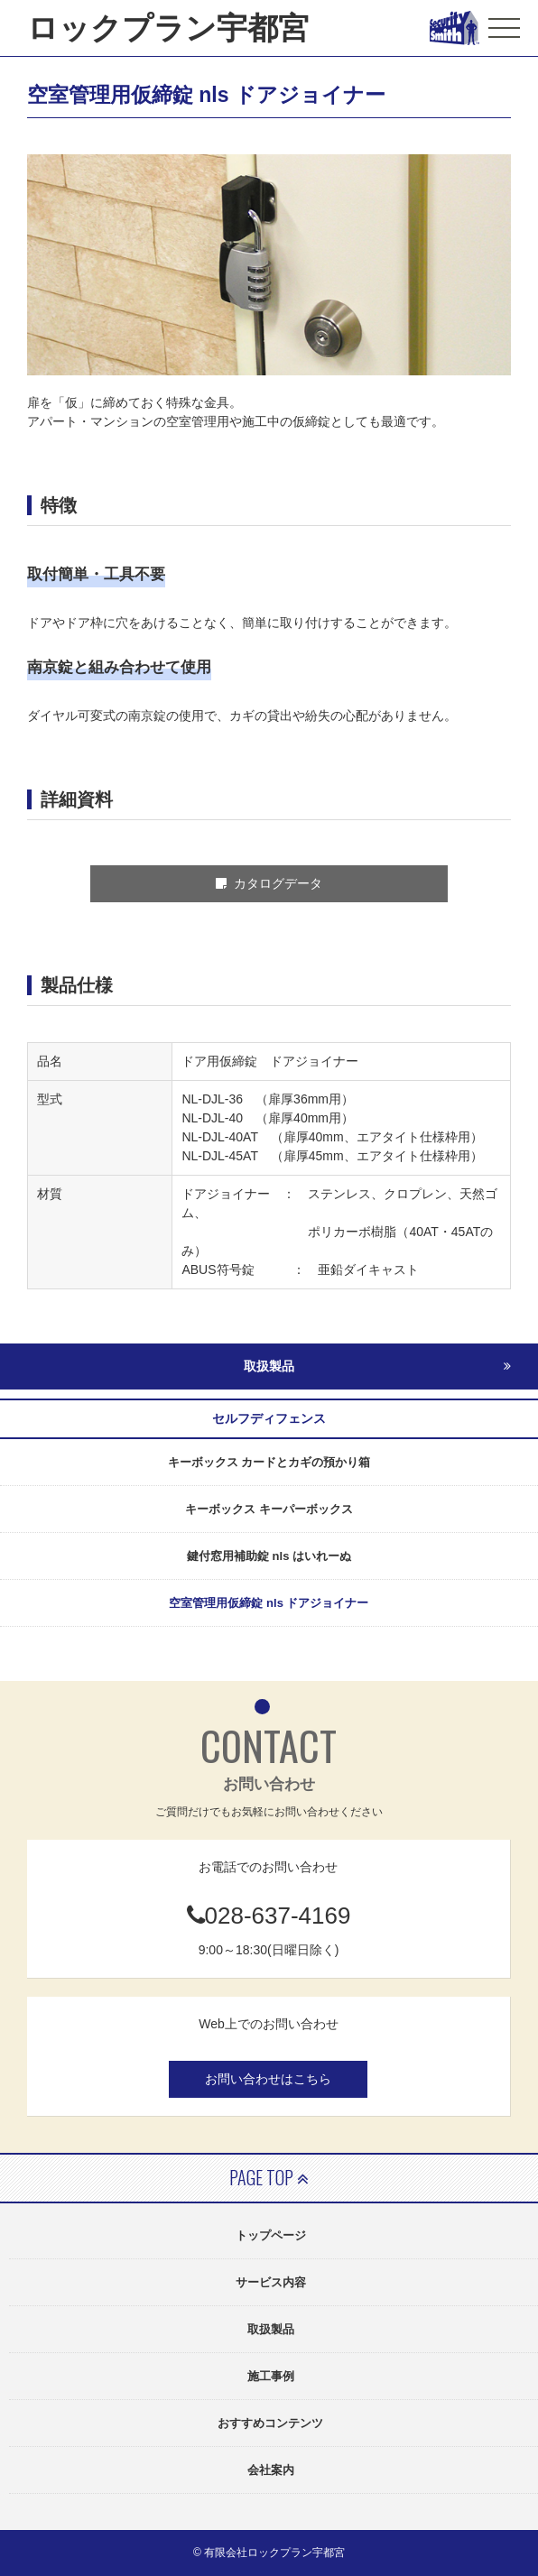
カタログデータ (269, 883)
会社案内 (270, 2470)
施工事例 (270, 2376)
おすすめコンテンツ (270, 2423)
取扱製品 (270, 2329)
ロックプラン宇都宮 (168, 28)
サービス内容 (271, 2282)
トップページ (271, 2235)
